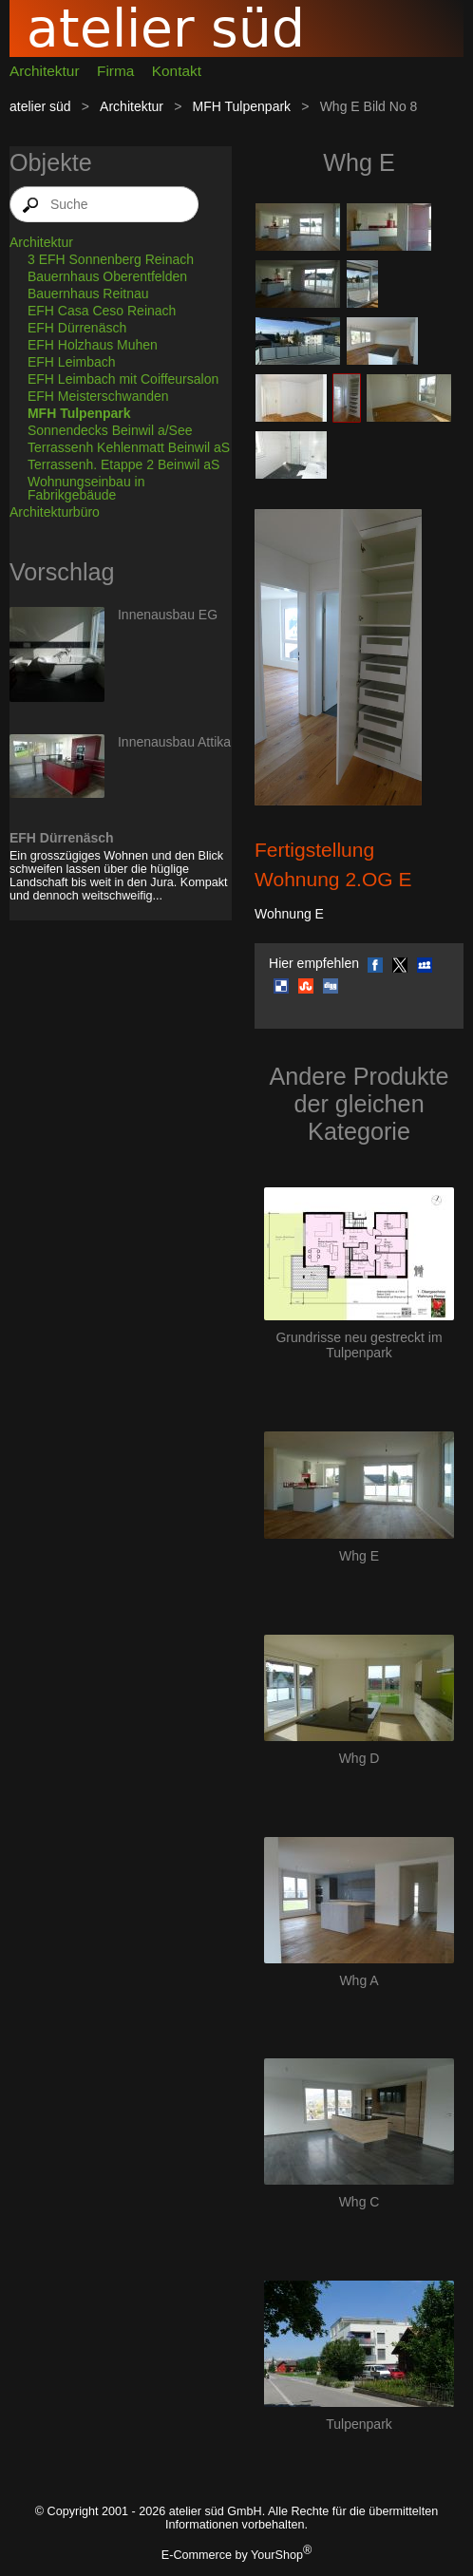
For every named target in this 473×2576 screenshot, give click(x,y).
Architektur (44, 71)
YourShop (277, 2555)
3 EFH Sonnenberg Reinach (111, 259)
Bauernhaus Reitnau (88, 293)
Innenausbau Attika (174, 741)
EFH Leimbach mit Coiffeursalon (123, 379)
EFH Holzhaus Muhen (93, 344)
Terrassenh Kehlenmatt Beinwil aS (129, 447)
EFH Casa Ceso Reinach (102, 310)
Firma (115, 71)
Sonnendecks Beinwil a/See (110, 430)
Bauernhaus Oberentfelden (107, 276)
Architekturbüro (54, 512)
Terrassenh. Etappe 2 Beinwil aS (123, 464)
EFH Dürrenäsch (77, 327)
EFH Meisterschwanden (98, 396)
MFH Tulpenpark (242, 106)
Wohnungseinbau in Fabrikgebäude (86, 488)
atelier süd (40, 106)
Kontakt (176, 71)
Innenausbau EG (168, 614)
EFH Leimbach (72, 362)
